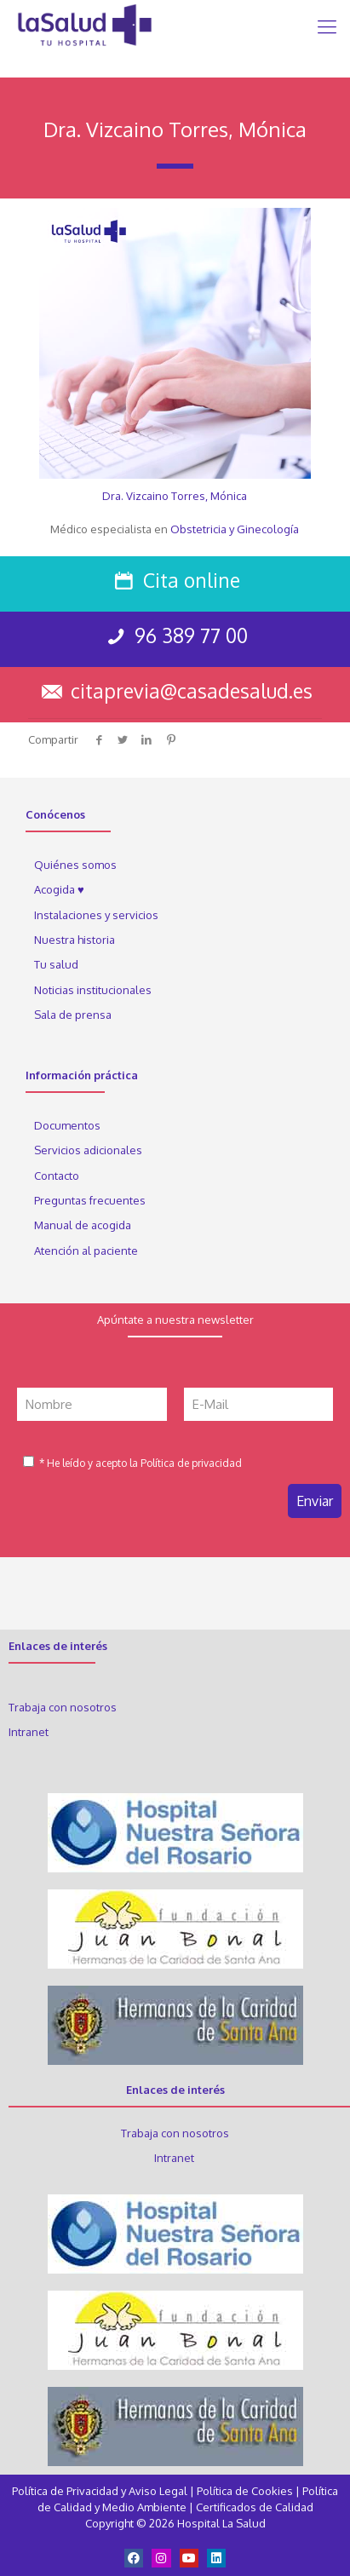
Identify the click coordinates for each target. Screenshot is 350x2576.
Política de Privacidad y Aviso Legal (101, 2491)
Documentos (67, 1125)
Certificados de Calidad (254, 2507)
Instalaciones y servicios (96, 915)
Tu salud (56, 964)
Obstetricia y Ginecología (234, 529)
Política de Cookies (245, 2491)
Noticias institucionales (93, 990)
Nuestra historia (74, 939)
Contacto (56, 1175)
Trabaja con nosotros (63, 1707)
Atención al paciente (87, 1250)
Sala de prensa (73, 1014)
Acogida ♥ (59, 889)
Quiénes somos (75, 864)
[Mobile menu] (327, 25)
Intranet (30, 1732)
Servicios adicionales (88, 1150)
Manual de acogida (82, 1225)
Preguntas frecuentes (90, 1200)
